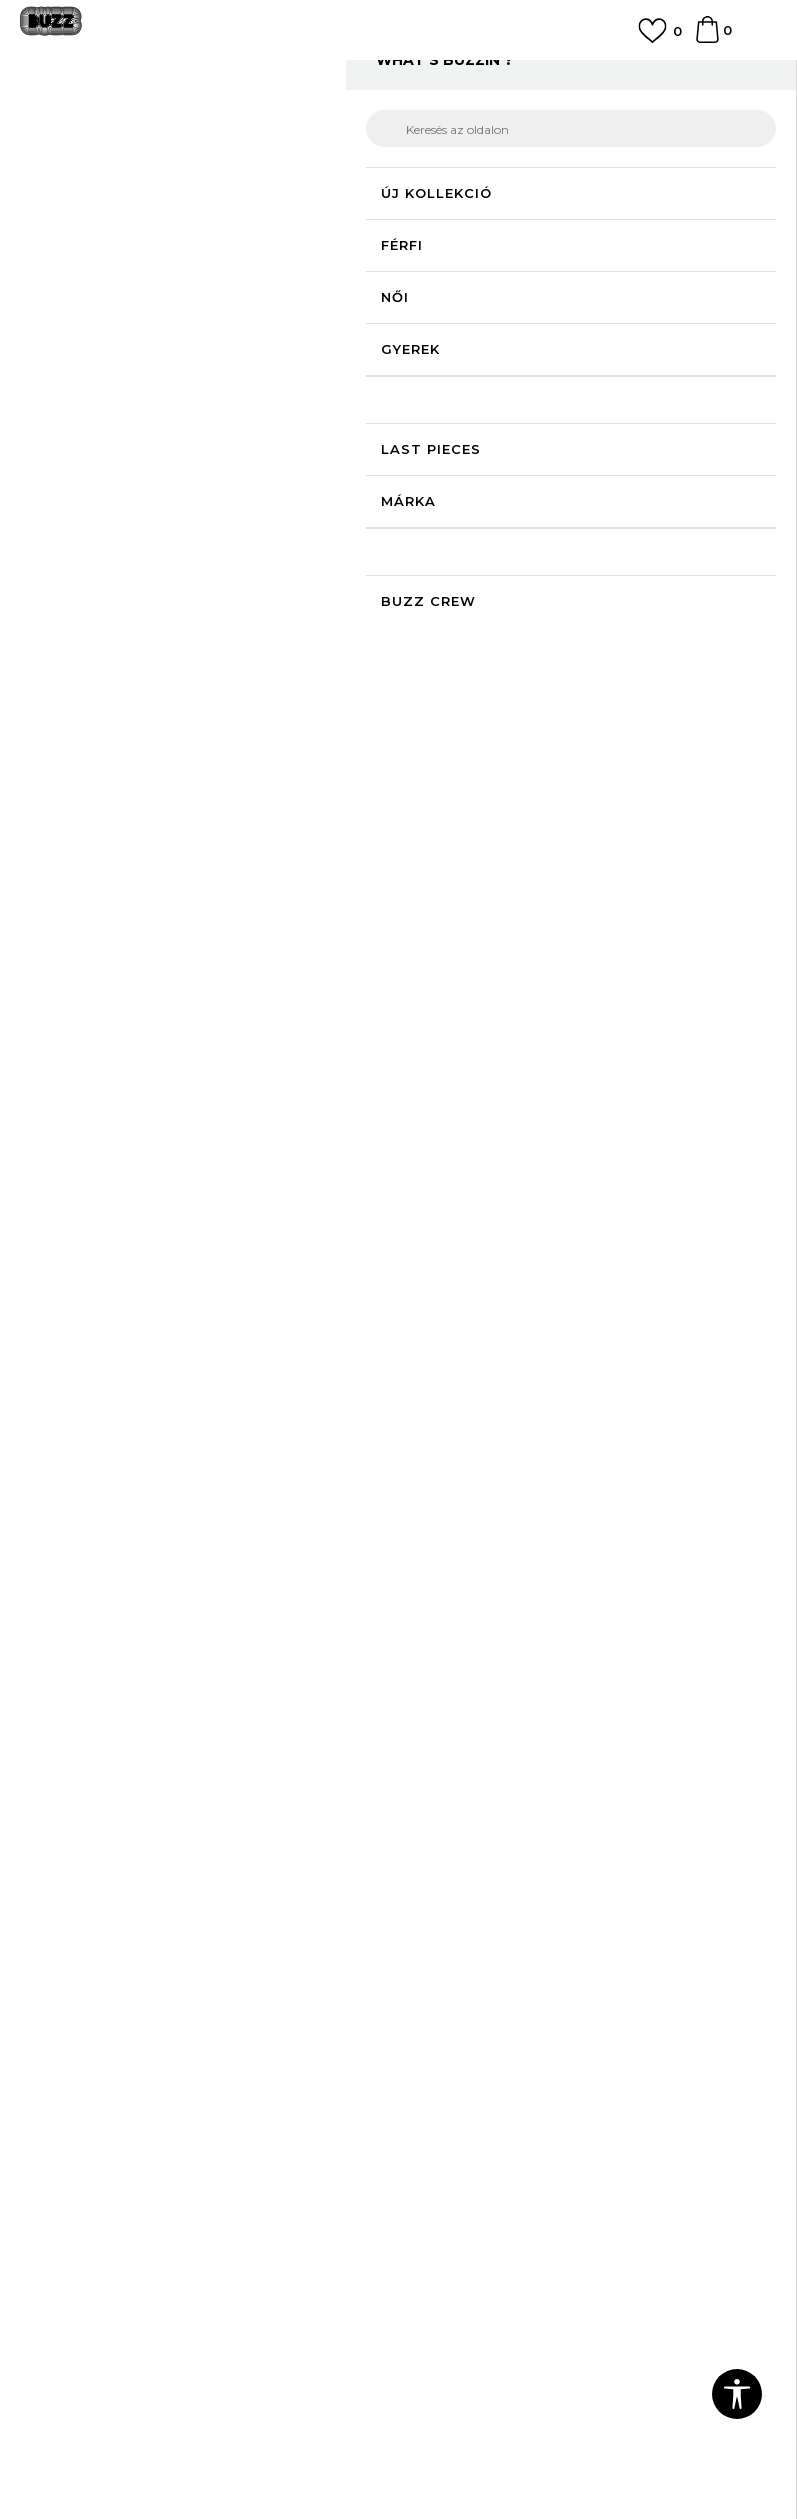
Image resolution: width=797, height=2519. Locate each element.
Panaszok (443, 1973)
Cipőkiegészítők (434, 122)
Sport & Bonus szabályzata (113, 2157)
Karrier (431, 2185)
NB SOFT (462, 2463)
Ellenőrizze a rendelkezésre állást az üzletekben (578, 768)
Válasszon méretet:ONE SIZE (514, 469)
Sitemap (438, 2213)
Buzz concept (458, 2101)
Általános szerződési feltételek (126, 2101)
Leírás (578, 691)
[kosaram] (707, 39)
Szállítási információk (481, 1917)
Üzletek (436, 2157)
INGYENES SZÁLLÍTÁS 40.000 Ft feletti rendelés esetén (398, 74)
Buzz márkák (455, 2129)
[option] (398, 76)
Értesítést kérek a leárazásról (686, 373)
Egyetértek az (178, 1747)
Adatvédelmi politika (91, 2129)
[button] (738, 597)
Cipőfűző (522, 122)
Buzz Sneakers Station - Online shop (125, 122)
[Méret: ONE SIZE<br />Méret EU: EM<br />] (439, 503)
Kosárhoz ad (553, 596)
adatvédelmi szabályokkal (226, 1747)
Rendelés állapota (471, 1889)
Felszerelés (344, 122)
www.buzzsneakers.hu (277, 2463)
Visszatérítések (461, 1945)
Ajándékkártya (458, 2001)
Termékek (273, 122)
